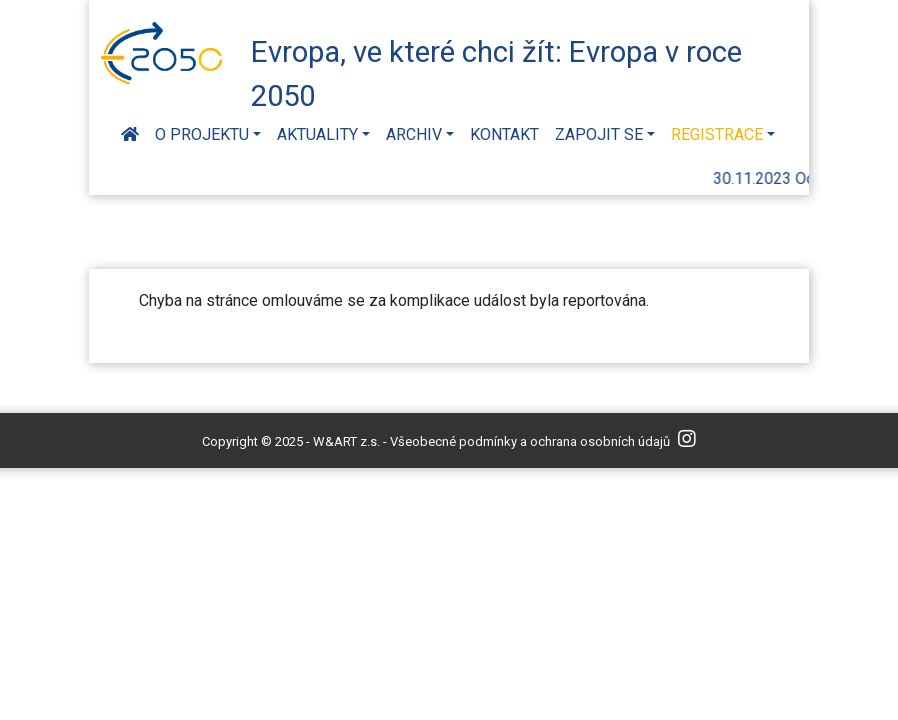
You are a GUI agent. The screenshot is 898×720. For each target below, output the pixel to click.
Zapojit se (599, 134)
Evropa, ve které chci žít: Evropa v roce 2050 (496, 71)
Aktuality (317, 134)
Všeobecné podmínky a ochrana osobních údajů (530, 441)
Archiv (414, 134)
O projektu (202, 134)
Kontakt (504, 134)
